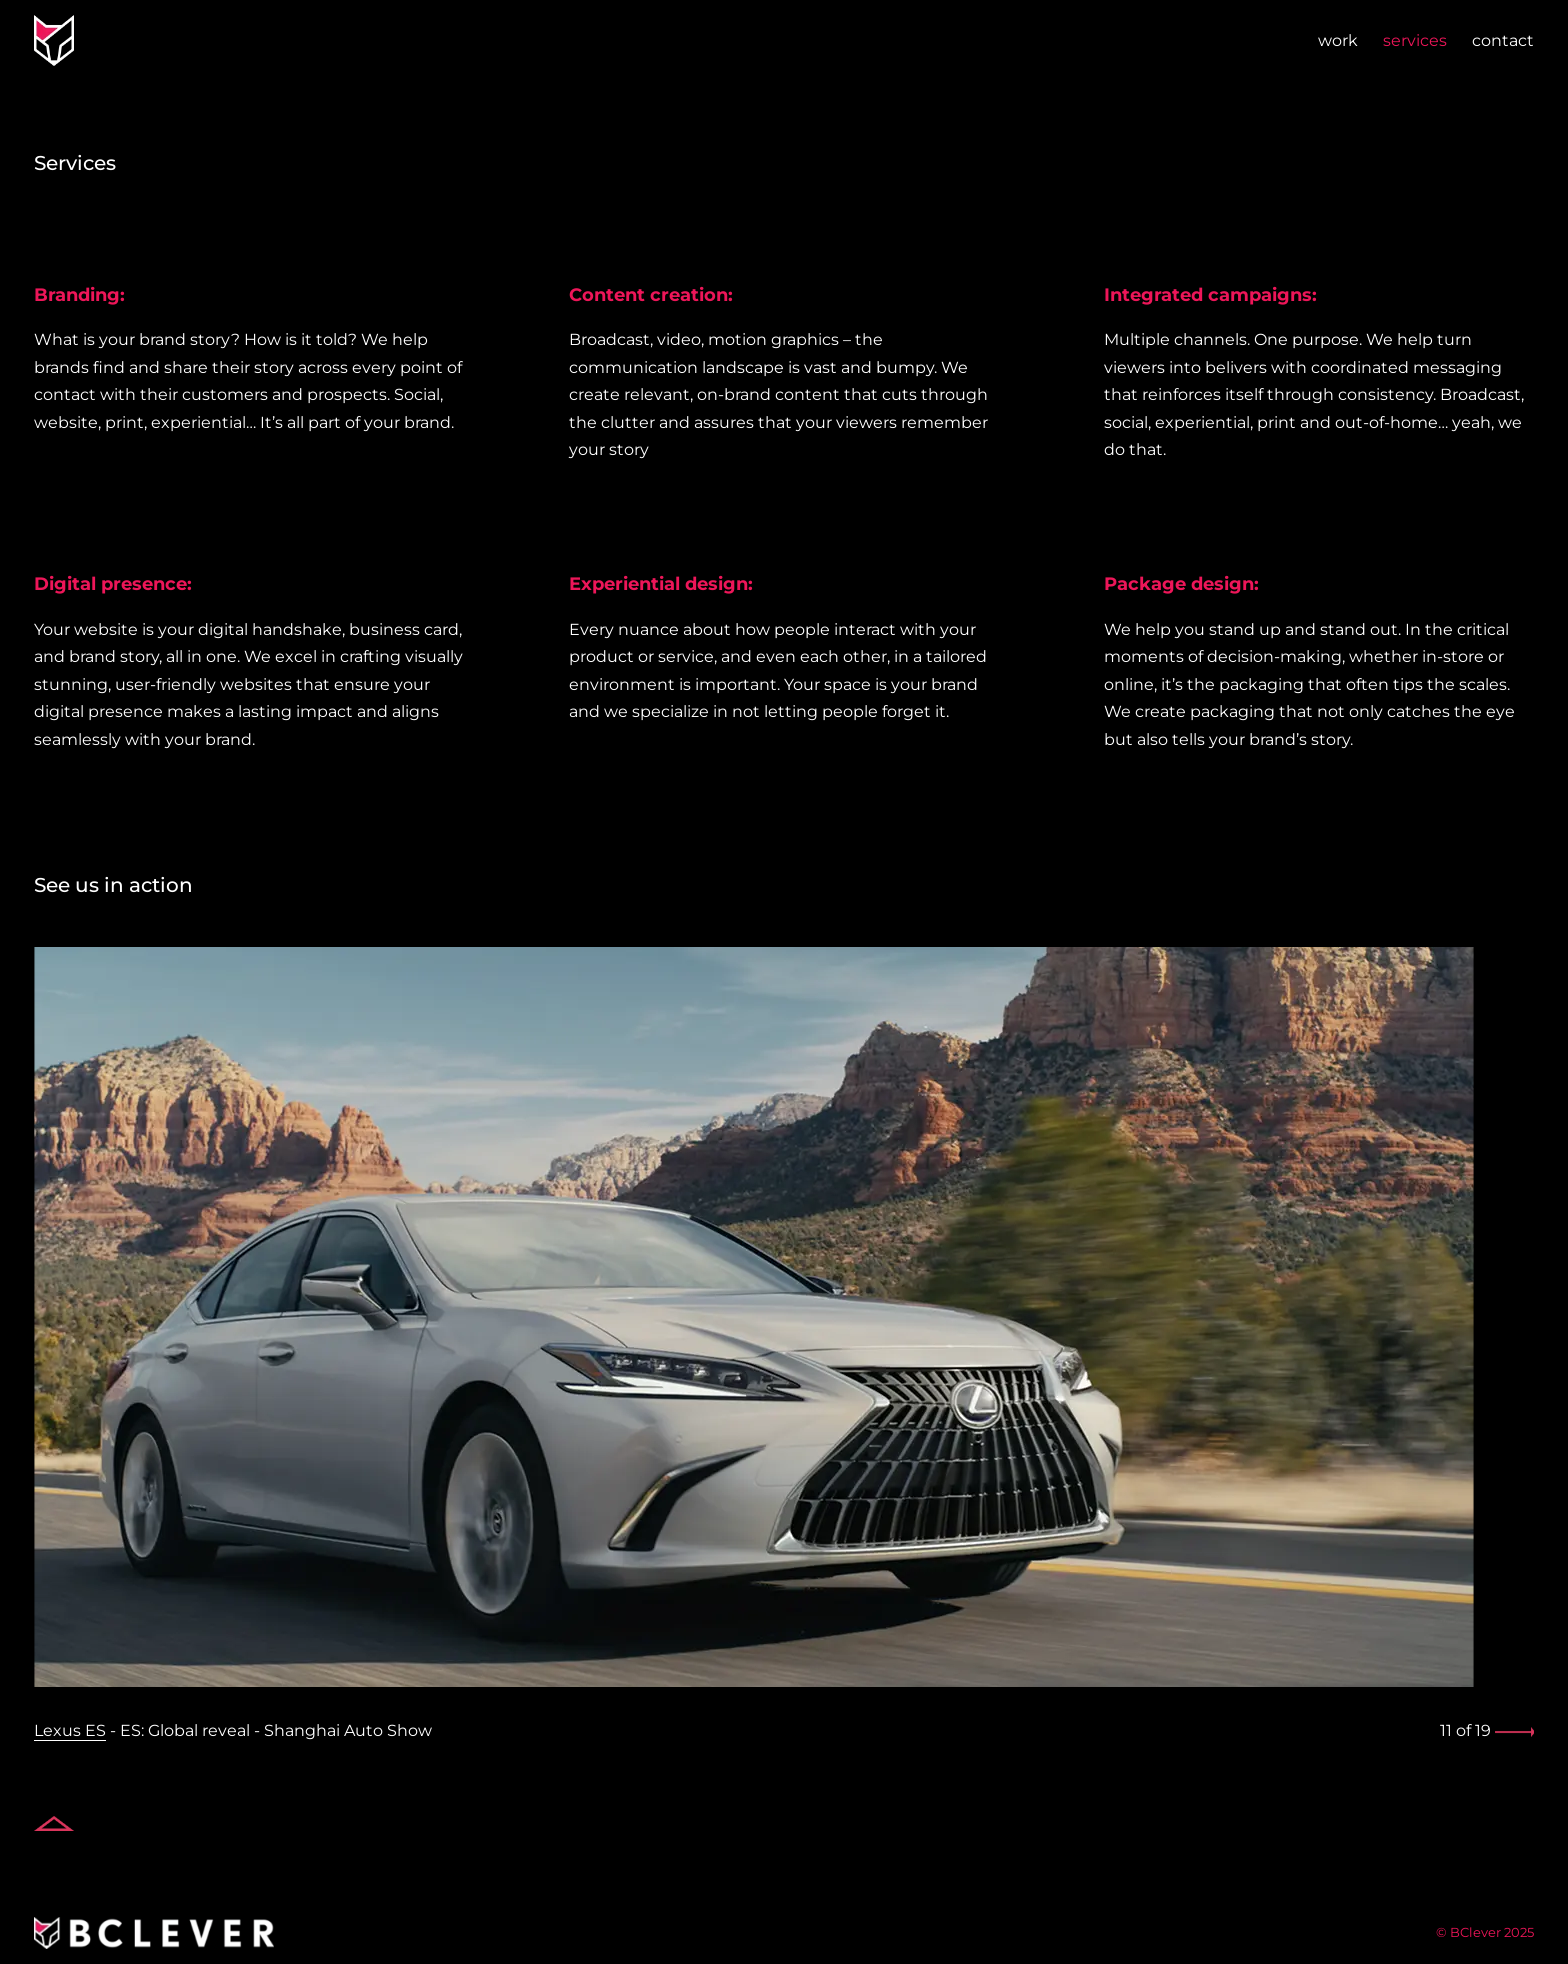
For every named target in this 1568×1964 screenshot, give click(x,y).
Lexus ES (70, 1730)
